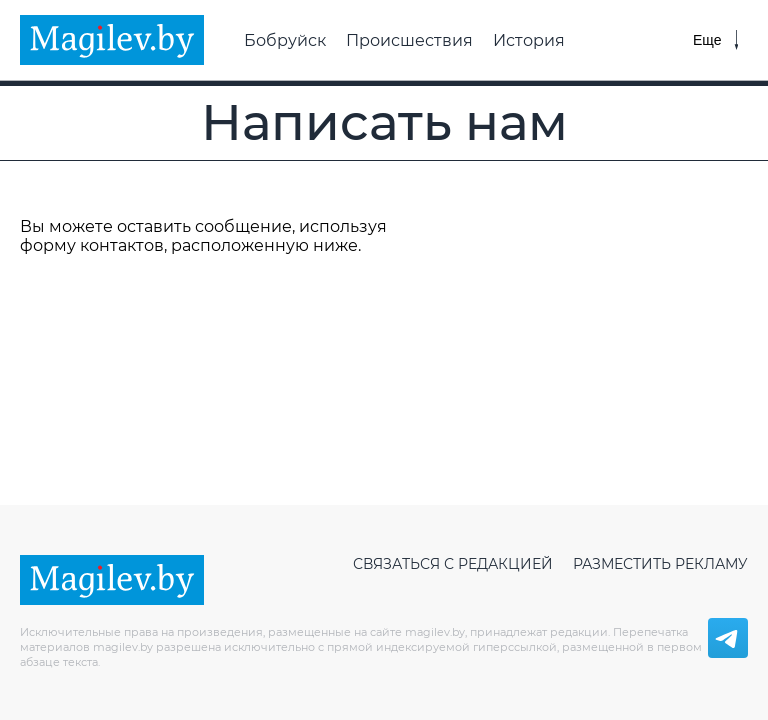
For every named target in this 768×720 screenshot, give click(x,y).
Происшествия (409, 40)
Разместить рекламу (660, 564)
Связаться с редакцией (453, 564)
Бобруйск (285, 40)
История (529, 40)
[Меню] (715, 40)
